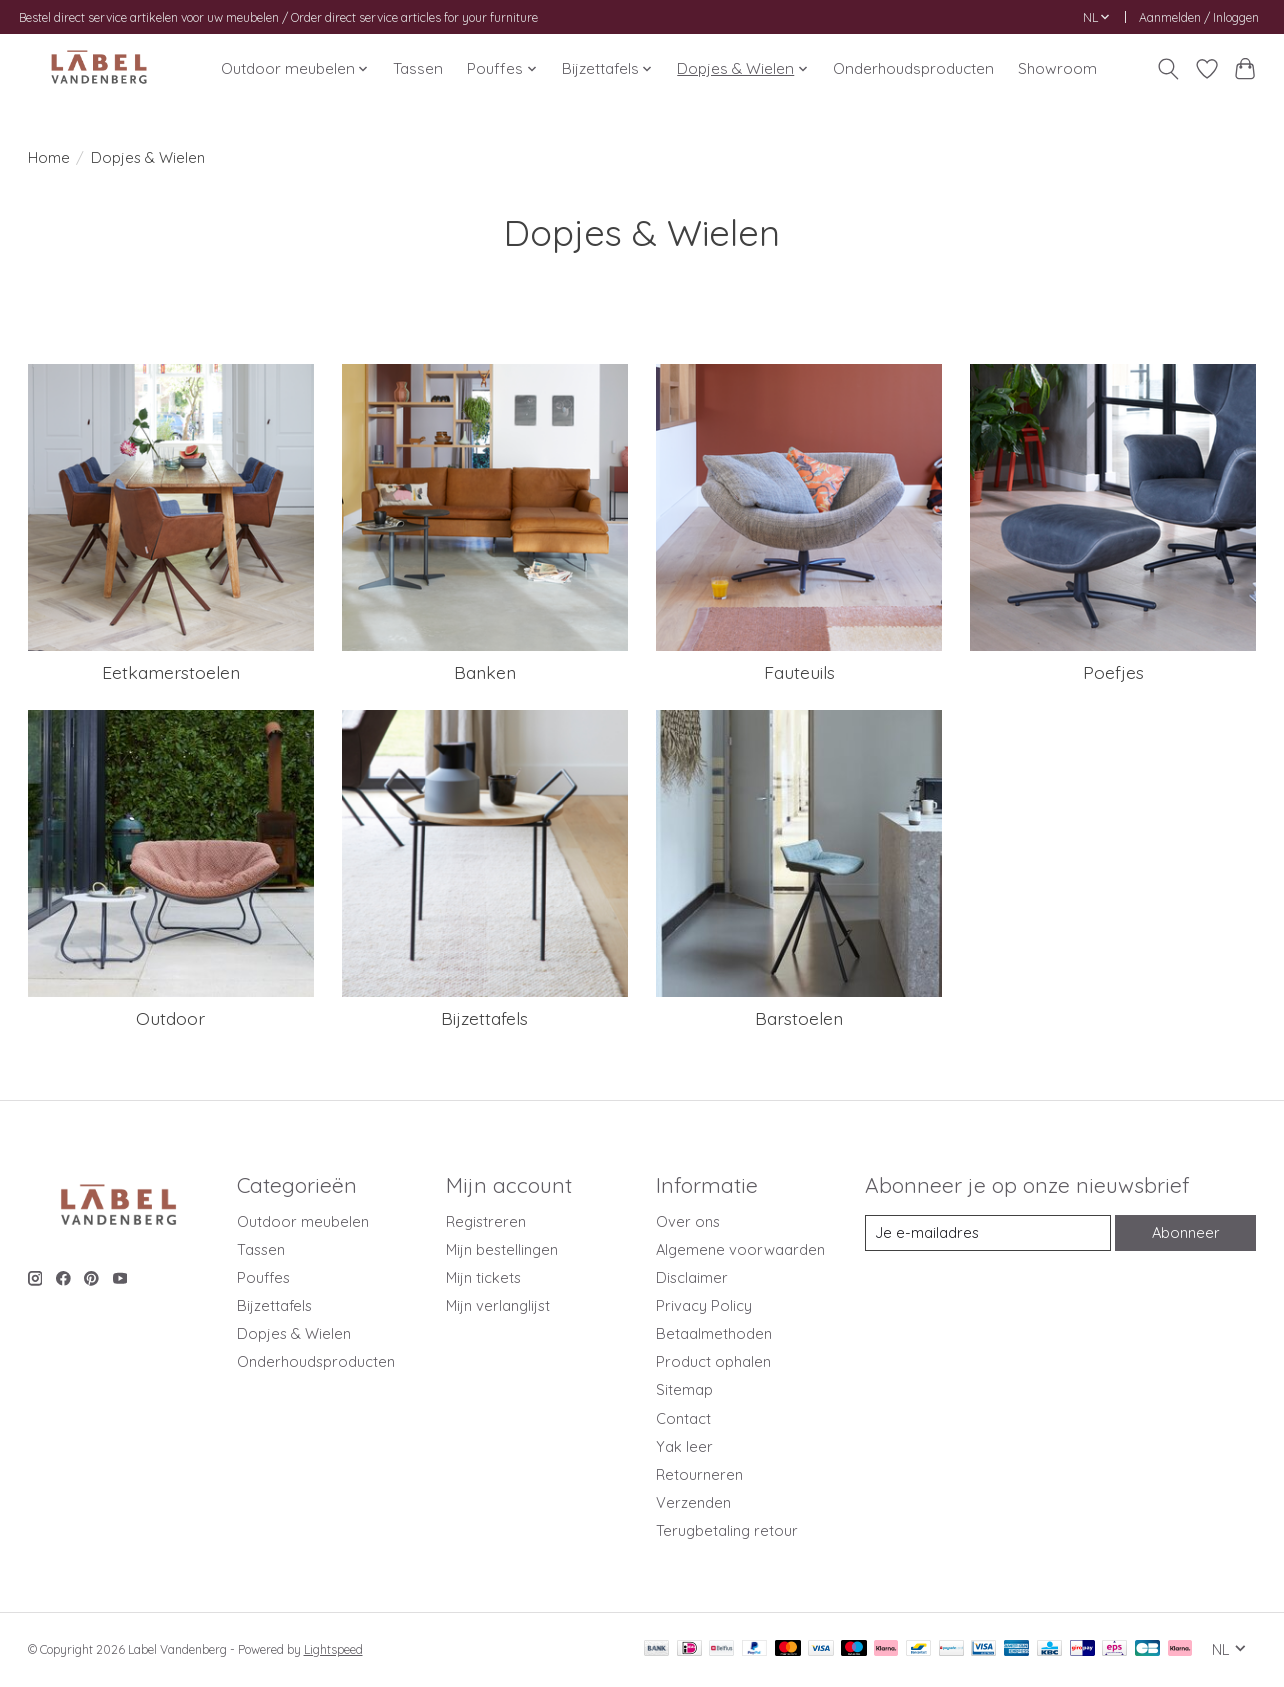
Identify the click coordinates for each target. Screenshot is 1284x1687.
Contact (683, 1418)
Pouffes (263, 1277)
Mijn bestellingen (502, 1249)
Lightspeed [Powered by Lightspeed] (333, 1649)
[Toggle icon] (1167, 69)
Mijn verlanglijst (498, 1305)
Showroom (1057, 68)
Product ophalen (713, 1361)
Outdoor (170, 1018)
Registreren (486, 1221)
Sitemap (684, 1389)
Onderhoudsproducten (913, 68)
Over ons (688, 1221)
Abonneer (1186, 1232)
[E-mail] (987, 1233)
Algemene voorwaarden (740, 1249)
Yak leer (684, 1446)
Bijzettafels (484, 1018)
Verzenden (693, 1502)
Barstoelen (799, 1018)
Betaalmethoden (714, 1333)
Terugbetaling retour (727, 1530)
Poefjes (1113, 672)
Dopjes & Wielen (294, 1333)
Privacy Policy (704, 1305)
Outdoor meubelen (303, 1221)
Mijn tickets (483, 1277)
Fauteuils (799, 672)
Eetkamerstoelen (171, 672)
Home (49, 157)
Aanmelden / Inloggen (1199, 17)
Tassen (418, 68)
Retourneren (699, 1474)
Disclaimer (692, 1277)
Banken (485, 672)
